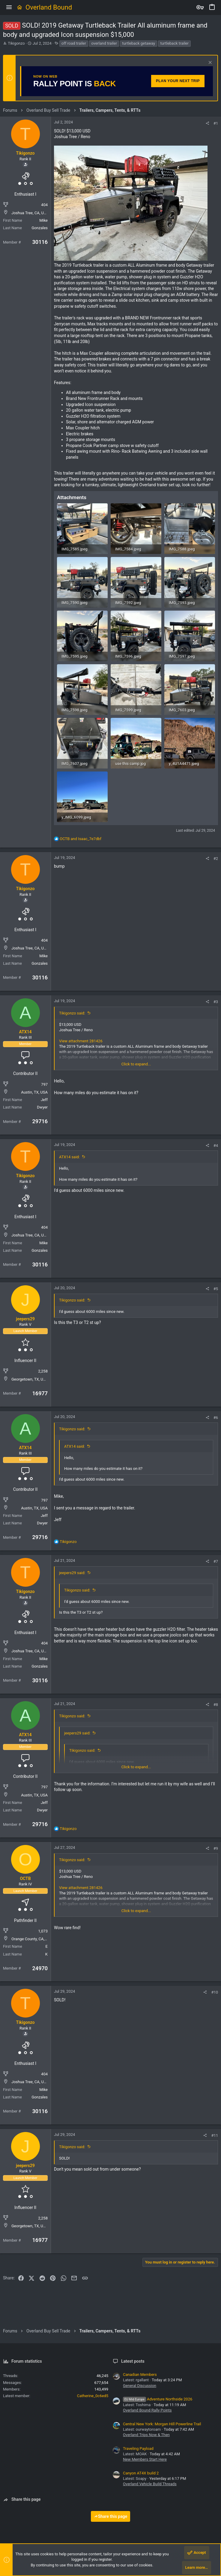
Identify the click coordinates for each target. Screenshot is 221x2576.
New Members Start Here (145, 2459)
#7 (216, 1561)
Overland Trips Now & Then (146, 2434)
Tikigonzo (16, 43)
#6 (216, 1417)
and (80, 838)
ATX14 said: (69, 1157)
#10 (214, 1992)
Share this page (110, 2516)
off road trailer (73, 43)
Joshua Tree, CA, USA (30, 213)
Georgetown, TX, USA (29, 1379)
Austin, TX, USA (34, 1092)
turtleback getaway (138, 43)
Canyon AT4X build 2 (141, 2473)
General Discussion (139, 2385)
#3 (216, 1001)
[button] (9, 7)
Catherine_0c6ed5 (92, 2396)
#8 (216, 1704)
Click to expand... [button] (136, 1064)
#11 (214, 2135)
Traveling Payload (138, 2448)
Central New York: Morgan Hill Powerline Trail (162, 2424)
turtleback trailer (174, 43)
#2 (216, 858)
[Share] (207, 123)
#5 (216, 1289)
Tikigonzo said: (72, 1013)
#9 (216, 1848)
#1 (216, 123)
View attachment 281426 (81, 1041)
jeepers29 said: (72, 1573)
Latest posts (133, 2361)
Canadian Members (140, 2374)
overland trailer (104, 43)
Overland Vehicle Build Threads (150, 2484)
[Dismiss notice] (209, 63)
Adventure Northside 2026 (157, 2399)
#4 (216, 1145)
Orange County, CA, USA (32, 1939)
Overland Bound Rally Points (147, 2410)
